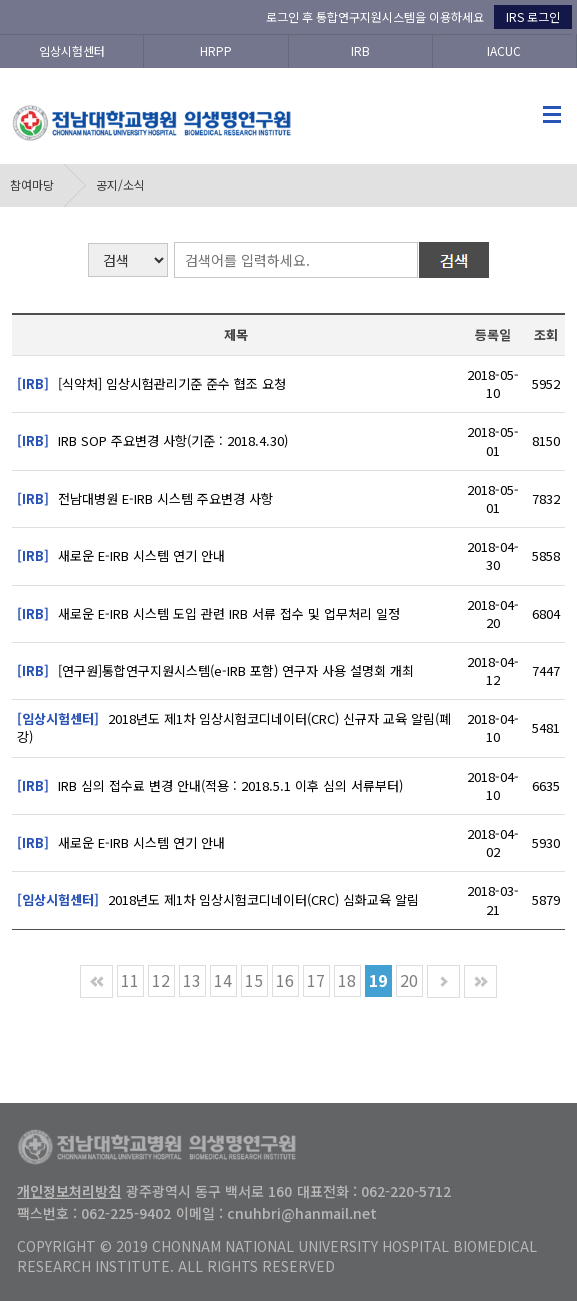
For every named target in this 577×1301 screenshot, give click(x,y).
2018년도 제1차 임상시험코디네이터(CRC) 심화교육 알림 (218, 899)
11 (130, 980)
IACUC (504, 50)
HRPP (216, 50)
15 (254, 980)
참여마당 (32, 184)
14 (223, 980)
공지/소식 (120, 184)
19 (378, 980)
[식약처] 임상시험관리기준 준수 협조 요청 (151, 383)
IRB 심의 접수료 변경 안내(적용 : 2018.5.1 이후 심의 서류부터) (210, 785)
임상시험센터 (72, 50)
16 (285, 980)
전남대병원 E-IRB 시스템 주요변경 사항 (145, 498)
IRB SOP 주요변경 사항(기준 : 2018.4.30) (152, 440)
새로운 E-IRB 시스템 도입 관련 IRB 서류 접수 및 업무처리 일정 (208, 613)
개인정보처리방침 (69, 1191)
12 (161, 980)
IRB (360, 50)
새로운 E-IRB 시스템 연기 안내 (121, 555)
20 (409, 980)
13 (192, 980)
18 (347, 980)
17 (316, 980)
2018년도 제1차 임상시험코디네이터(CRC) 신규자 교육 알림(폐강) (234, 727)
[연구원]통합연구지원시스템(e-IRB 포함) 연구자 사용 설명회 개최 (215, 670)
